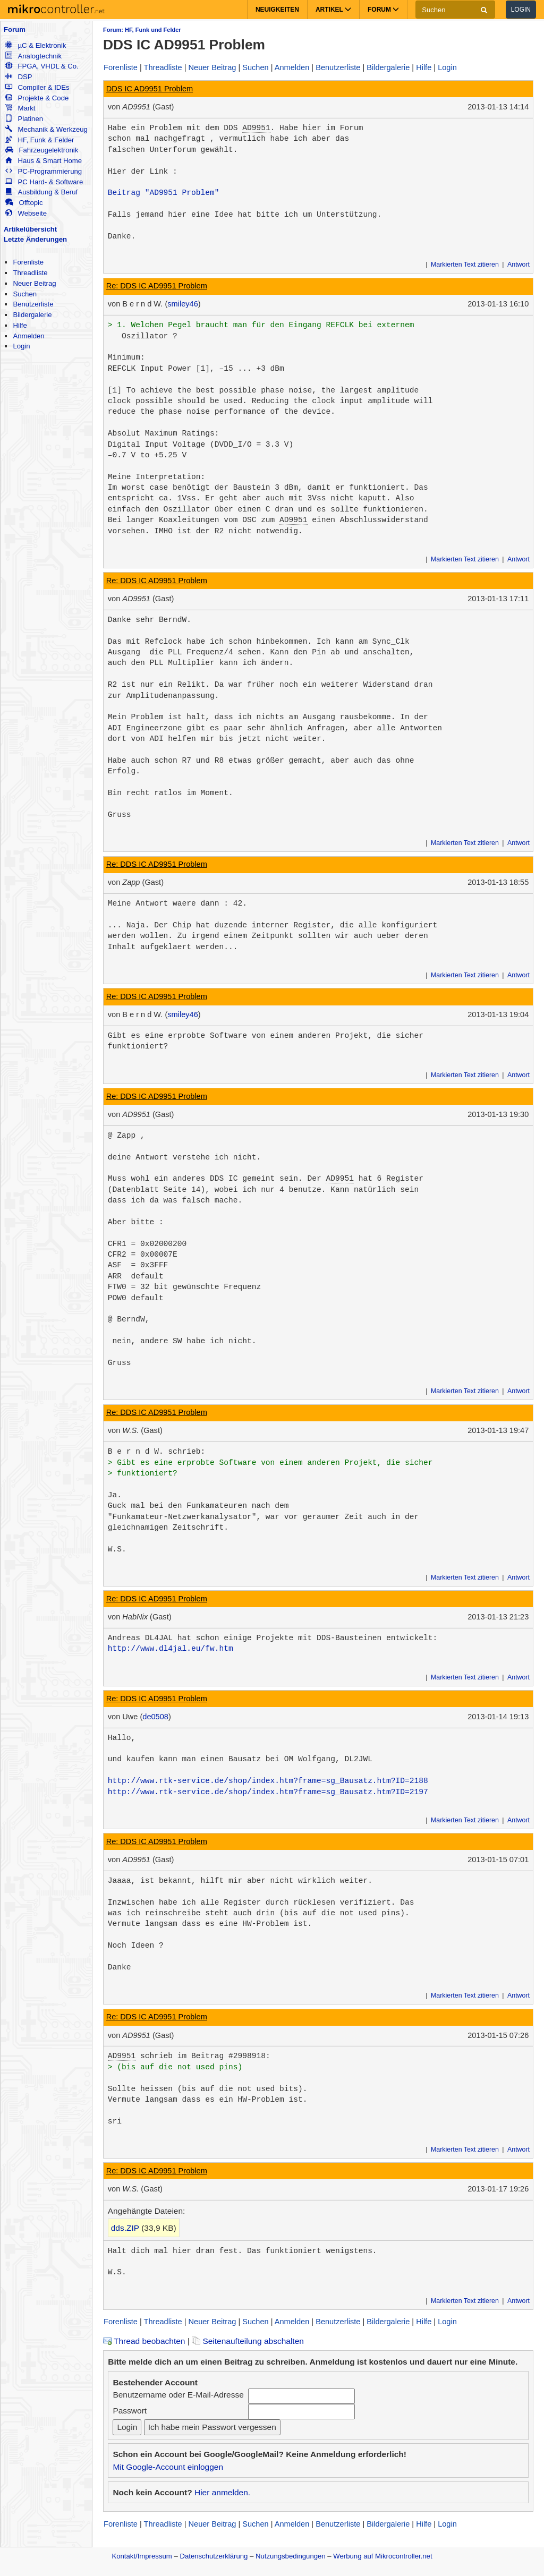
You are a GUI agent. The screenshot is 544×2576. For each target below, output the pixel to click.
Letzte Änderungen (35, 239)
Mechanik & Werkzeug (46, 129)
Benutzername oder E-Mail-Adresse (178, 2394)
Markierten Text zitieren (465, 264)
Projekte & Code (37, 98)
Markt (20, 108)
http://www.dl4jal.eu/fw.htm (170, 1648)
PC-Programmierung (43, 171)
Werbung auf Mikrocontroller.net (382, 2556)
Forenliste (28, 262)
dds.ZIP (125, 2227)
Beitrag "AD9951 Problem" (163, 192)
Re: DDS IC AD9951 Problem (156, 286)
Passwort (130, 2410)
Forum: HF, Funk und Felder (142, 30)
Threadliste (30, 273)
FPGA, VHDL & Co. (41, 66)
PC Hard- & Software (44, 182)
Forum (15, 29)
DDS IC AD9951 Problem (149, 88)
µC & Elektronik (35, 45)
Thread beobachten (144, 2340)
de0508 (155, 1716)
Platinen (24, 119)
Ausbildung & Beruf (41, 192)
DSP (18, 77)
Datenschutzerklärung (214, 2556)
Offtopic (23, 203)
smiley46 (182, 304)
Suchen (25, 294)
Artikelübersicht (30, 229)
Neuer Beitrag (34, 283)
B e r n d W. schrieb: (157, 1451)
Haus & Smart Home (43, 161)
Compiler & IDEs (37, 87)
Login (521, 9)
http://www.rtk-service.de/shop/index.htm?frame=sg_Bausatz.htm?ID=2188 (268, 1781)
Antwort (518, 264)
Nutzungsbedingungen (291, 2556)
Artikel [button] (333, 9)
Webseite (26, 213)
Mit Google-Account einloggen (168, 2466)
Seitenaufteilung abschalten (248, 2340)
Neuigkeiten (277, 9)
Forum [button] (383, 9)
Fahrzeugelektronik (41, 150)
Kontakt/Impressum (142, 2556)
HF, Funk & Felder (39, 140)
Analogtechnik (33, 56)
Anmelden (28, 336)
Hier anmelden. (222, 2492)
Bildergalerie (32, 315)
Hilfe (20, 325)
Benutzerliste (33, 304)
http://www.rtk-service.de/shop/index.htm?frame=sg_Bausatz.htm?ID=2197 (268, 1792)
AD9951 (256, 128)
